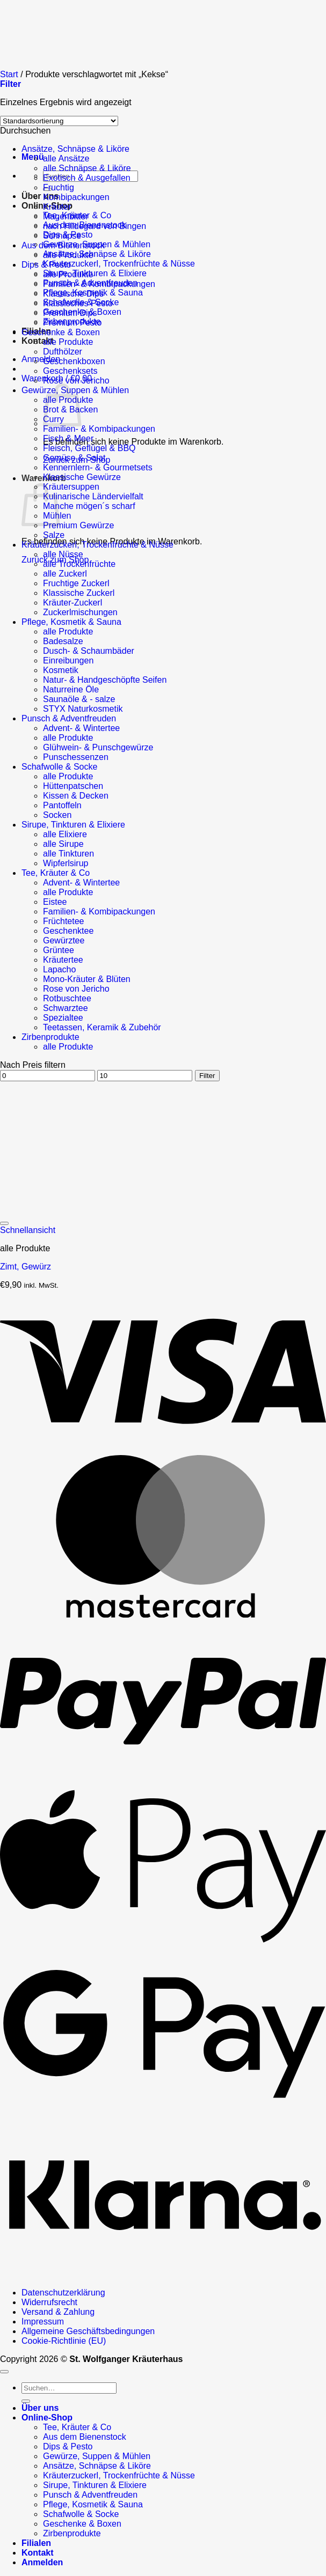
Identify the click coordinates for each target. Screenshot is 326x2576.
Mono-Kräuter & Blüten (87, 979)
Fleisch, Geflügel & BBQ (89, 448)
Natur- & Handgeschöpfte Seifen (104, 679)
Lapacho (59, 969)
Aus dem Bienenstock (63, 245)
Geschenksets (70, 370)
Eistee (55, 901)
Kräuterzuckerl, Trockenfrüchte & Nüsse (119, 263)
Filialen (36, 2543)
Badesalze (63, 641)
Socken (57, 815)
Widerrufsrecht (49, 2302)
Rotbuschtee (67, 998)
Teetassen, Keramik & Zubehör (102, 1027)
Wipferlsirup (65, 863)
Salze (53, 535)
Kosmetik (60, 670)
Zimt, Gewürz (25, 1266)
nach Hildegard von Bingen (94, 226)
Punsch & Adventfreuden (68, 718)
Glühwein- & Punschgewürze (98, 747)
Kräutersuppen (71, 486)
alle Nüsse (63, 554)
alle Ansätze (66, 158)
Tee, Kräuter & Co (55, 872)
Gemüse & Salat (74, 457)
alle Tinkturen (68, 853)
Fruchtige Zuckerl (76, 583)
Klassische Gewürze (82, 477)
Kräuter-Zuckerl (72, 602)
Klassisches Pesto (78, 303)
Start (9, 74)
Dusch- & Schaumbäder (88, 650)
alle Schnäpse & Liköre (87, 168)
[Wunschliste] (4, 1223)
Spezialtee (63, 1017)
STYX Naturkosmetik (82, 708)
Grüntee (58, 950)
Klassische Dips (73, 293)
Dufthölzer (62, 351)
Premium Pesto (72, 322)
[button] (32, 156)
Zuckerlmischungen (80, 612)
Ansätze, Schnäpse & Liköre (97, 254)
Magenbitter (66, 216)
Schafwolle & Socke (59, 766)
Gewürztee (63, 940)
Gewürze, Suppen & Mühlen (96, 2456)
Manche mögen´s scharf (89, 506)
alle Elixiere (65, 834)
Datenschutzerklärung (63, 2292)
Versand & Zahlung (58, 2311)
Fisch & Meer (68, 438)
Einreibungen (68, 660)
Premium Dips (70, 313)
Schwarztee (65, 1008)
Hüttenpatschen (73, 786)
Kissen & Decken (75, 795)
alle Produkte (68, 255)
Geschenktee (68, 930)
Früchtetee (63, 921)
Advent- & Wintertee (81, 728)
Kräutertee (63, 959)
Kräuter (57, 206)
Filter (207, 1076)
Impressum (42, 2321)
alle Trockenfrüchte (79, 564)
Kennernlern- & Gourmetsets (98, 467)
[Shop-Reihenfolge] (59, 121)
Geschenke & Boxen (60, 332)
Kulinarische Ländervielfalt (93, 496)
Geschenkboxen (74, 361)
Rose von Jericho (76, 380)
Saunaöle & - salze (79, 699)
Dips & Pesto (46, 264)
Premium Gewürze (78, 525)
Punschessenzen (75, 757)
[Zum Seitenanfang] (4, 2371)
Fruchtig (58, 187)
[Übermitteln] (25, 2401)
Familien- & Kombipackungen (99, 284)
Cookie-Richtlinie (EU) (63, 2340)
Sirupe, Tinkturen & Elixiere (95, 273)
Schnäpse (62, 235)
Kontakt (37, 2552)
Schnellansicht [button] (27, 1230)
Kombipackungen (76, 197)
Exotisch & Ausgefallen (87, 177)
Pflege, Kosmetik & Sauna (71, 621)
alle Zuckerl (65, 573)
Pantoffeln (62, 805)
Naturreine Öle (71, 689)
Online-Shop (47, 2417)
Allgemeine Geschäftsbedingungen (88, 2331)
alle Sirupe (63, 843)
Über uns (40, 196)
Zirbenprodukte (50, 1037)
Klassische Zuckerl (78, 592)
